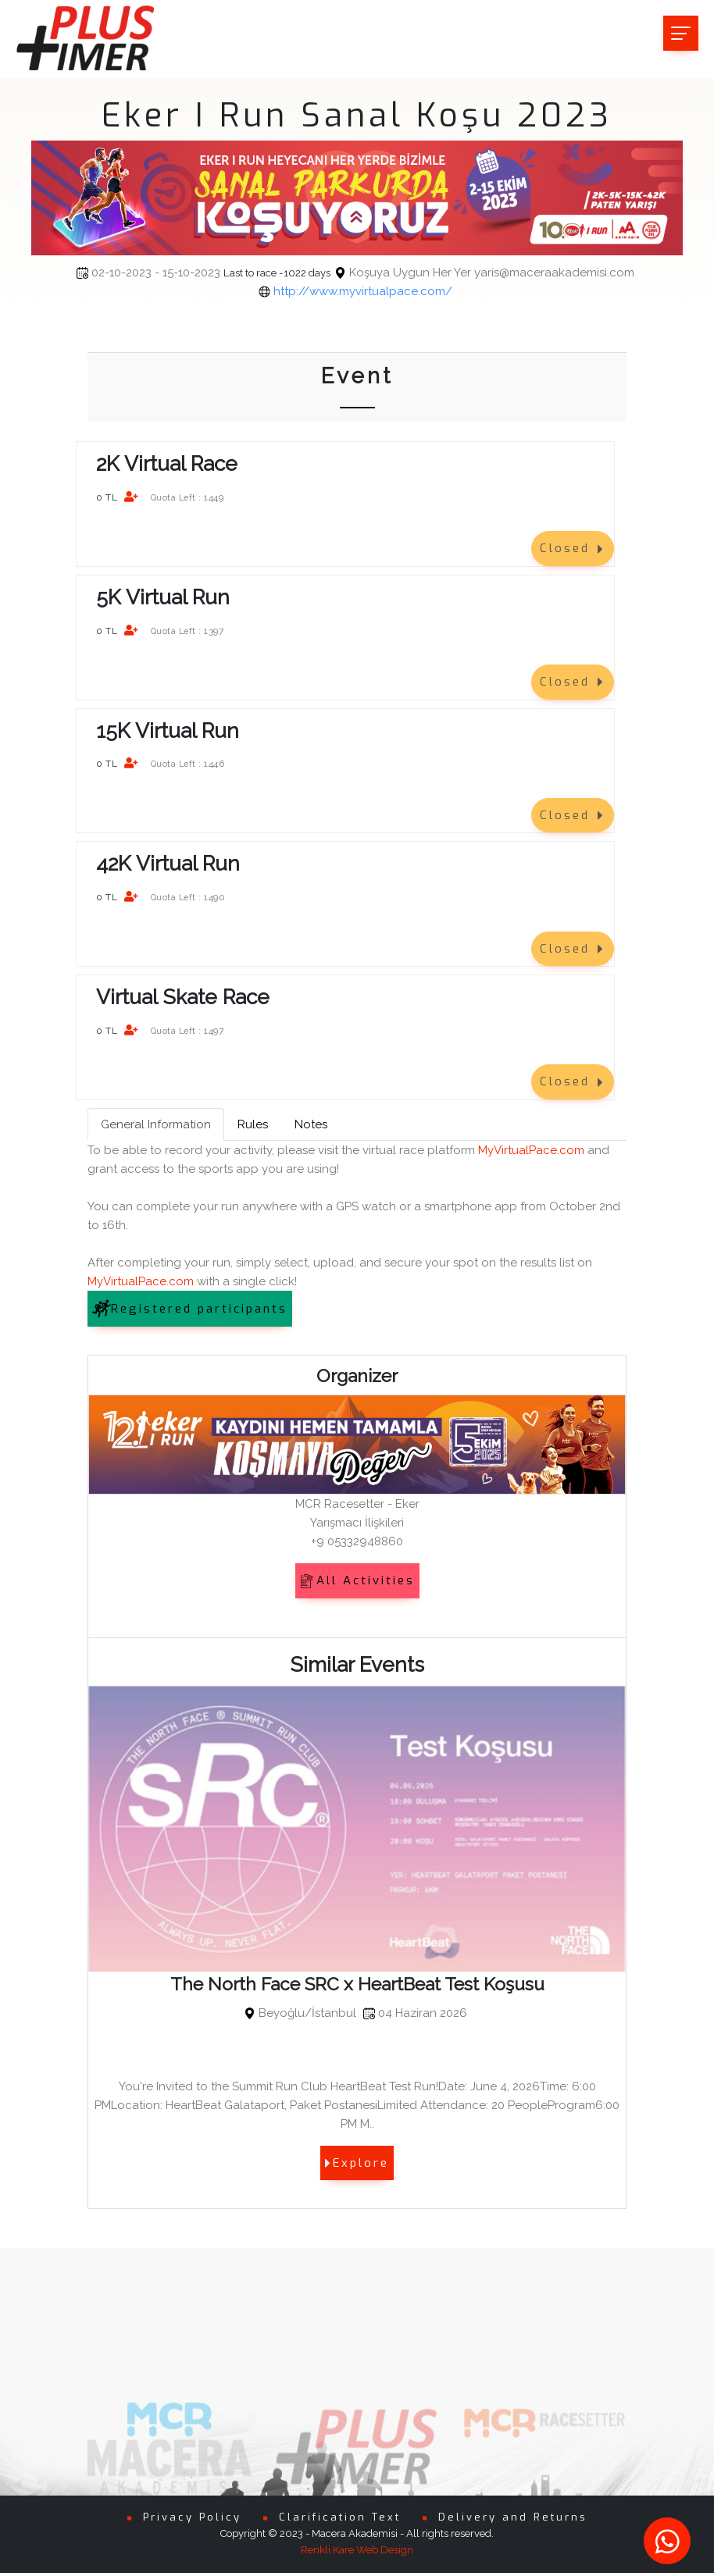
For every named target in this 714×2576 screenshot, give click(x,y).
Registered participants (189, 1308)
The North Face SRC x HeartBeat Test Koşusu (357, 1983)
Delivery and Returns (512, 2521)
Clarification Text (340, 2521)
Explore (357, 2163)
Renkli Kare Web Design (357, 2554)
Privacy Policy (192, 2521)
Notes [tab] (311, 1124)
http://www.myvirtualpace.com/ (362, 291)
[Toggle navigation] (680, 33)
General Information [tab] (156, 1124)
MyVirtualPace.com (531, 1150)
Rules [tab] (252, 1124)
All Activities (357, 1580)
